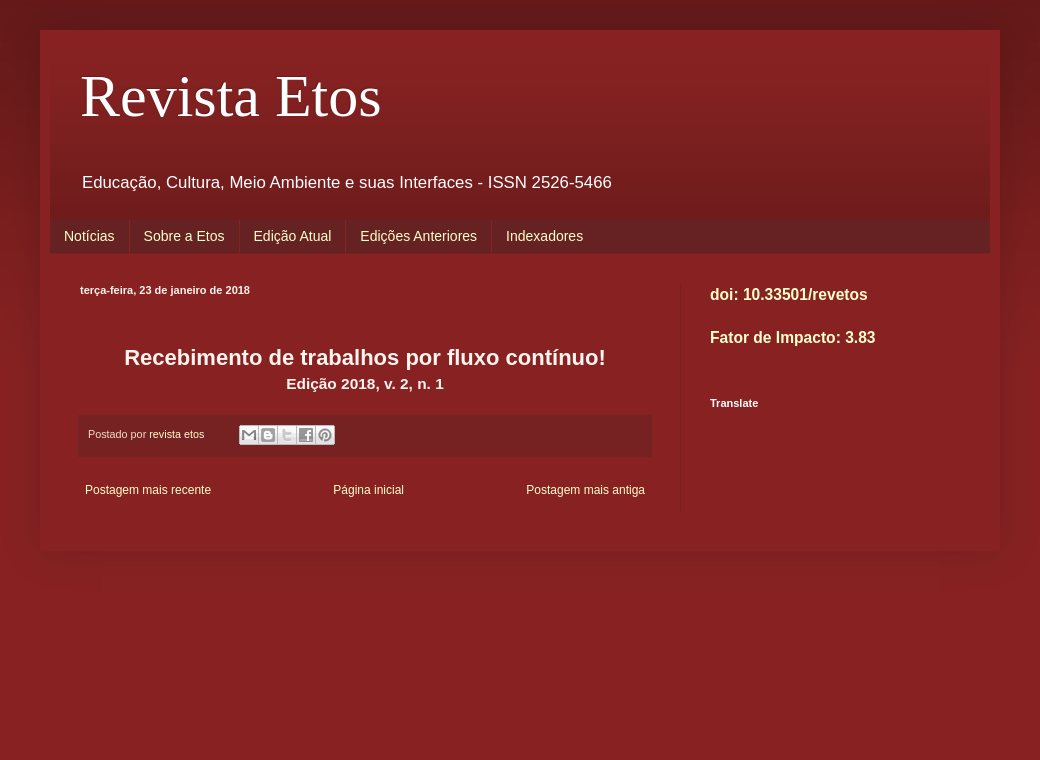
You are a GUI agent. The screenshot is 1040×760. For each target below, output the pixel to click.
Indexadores (544, 236)
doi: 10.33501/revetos (789, 294)
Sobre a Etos (184, 236)
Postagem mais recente (148, 490)
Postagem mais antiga (585, 490)
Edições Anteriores (418, 236)
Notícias (89, 236)
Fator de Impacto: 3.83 (793, 337)
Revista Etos (231, 96)
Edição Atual (293, 236)
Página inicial (368, 490)
